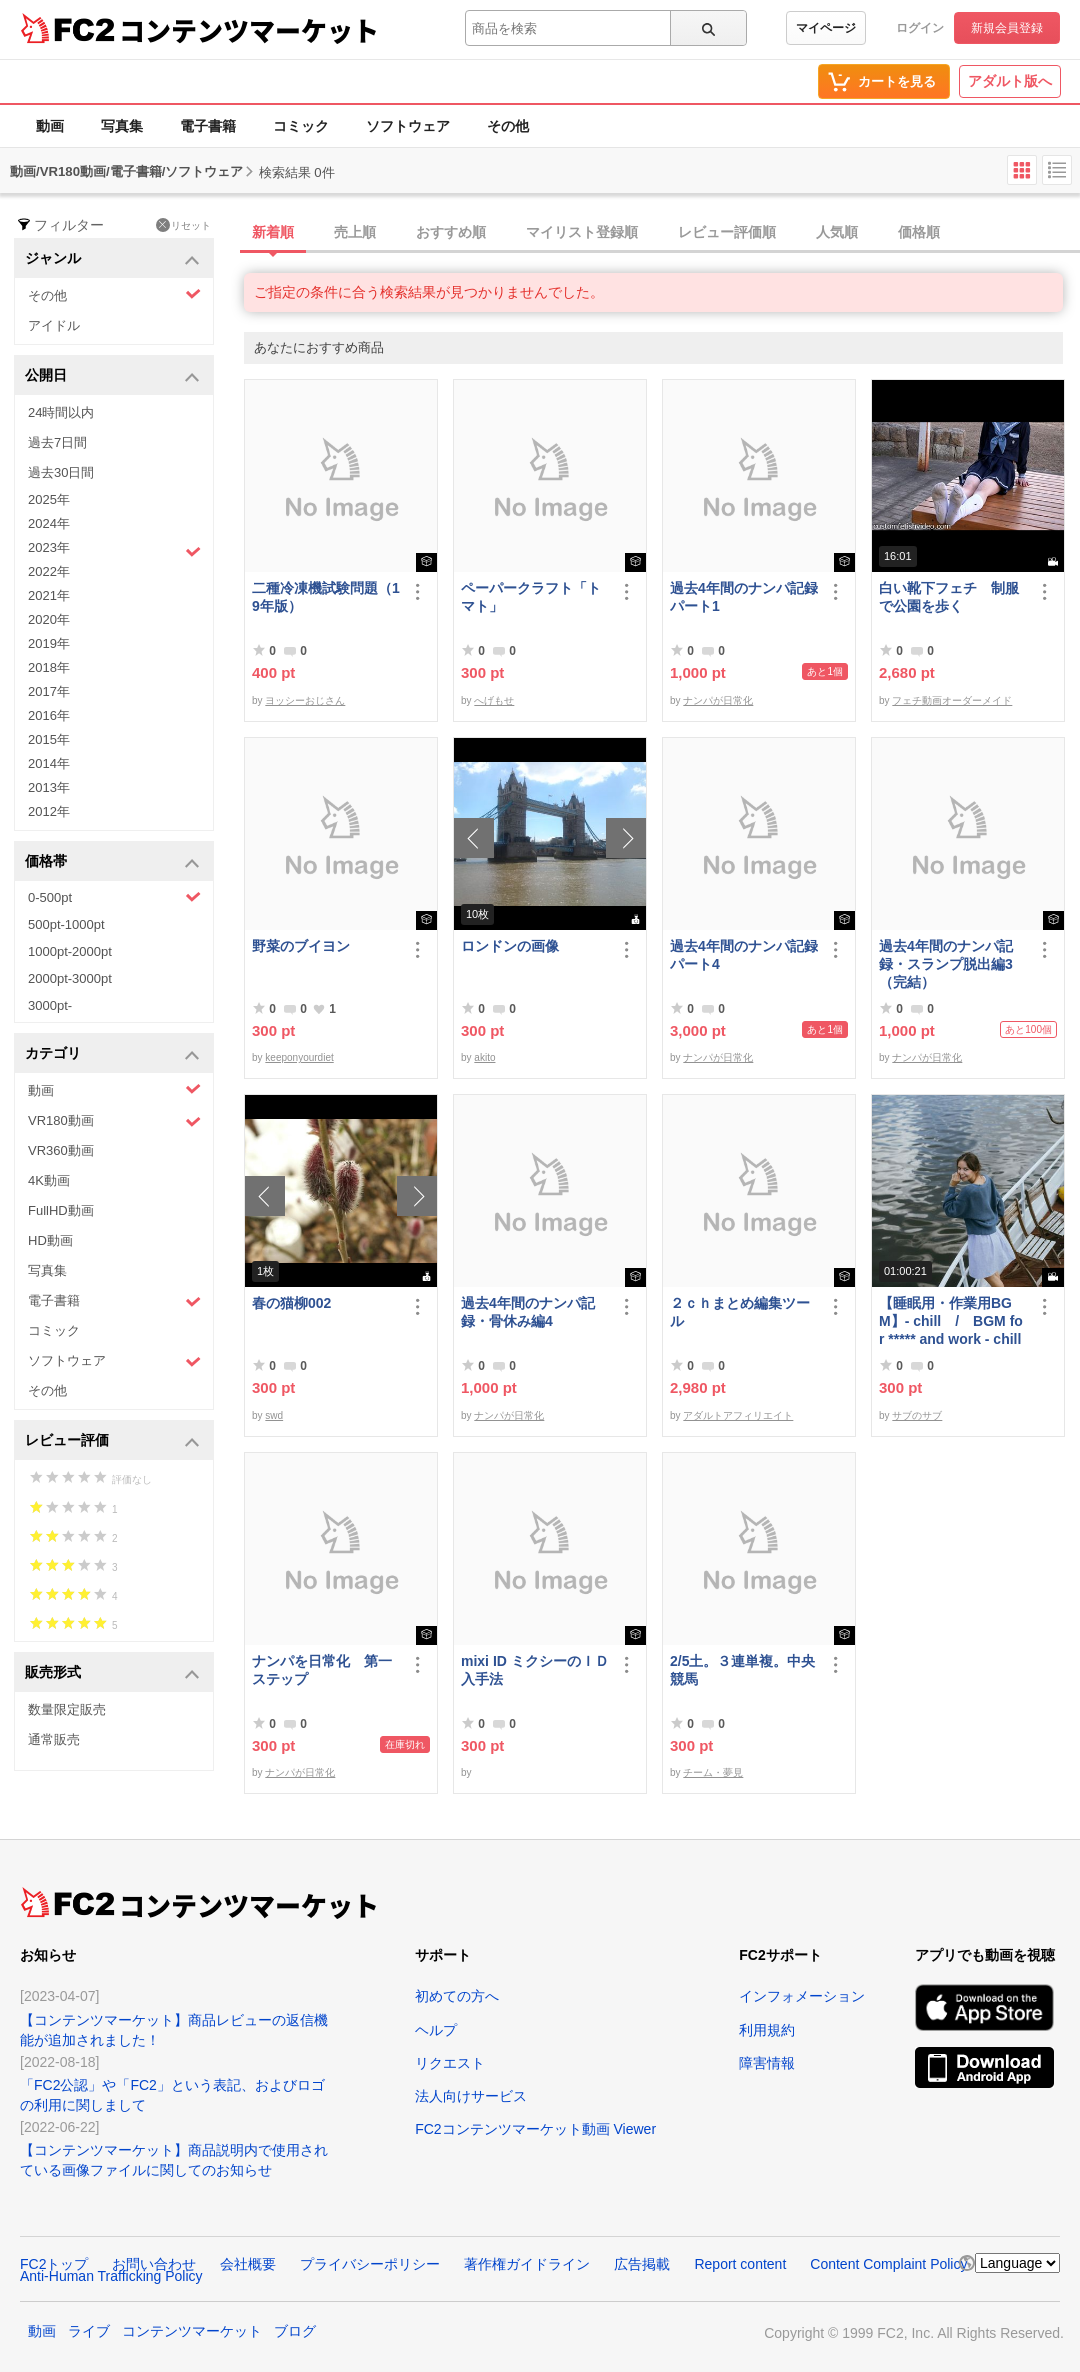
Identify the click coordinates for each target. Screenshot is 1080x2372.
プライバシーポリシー (370, 2264)
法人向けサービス (471, 2096)
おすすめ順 (451, 232)
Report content (740, 2264)
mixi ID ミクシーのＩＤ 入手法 (535, 1670)
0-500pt (114, 897)
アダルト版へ (1010, 81)
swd (274, 1415)
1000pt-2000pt (70, 951)
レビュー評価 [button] (112, 1441)
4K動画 (49, 1180)
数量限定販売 (67, 1709)
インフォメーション (802, 1996)
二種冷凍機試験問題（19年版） (326, 597)
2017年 (49, 691)
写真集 (122, 126)
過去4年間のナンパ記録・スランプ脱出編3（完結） (946, 964)
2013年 (49, 787)
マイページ (826, 28)
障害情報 (767, 2063)
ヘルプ (436, 2030)
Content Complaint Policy (888, 2264)
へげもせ (494, 700)
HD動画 (50, 1240)
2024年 (49, 523)
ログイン (920, 28)
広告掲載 (642, 2264)
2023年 (114, 550)
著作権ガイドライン (527, 2264)
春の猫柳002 (291, 1303)
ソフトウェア (408, 126)
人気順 (837, 232)
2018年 (49, 667)
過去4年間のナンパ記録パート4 (744, 955)
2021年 (49, 595)
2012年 (49, 811)
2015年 (49, 739)
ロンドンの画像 (510, 946)
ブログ (295, 2331)
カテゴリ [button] (112, 1054)
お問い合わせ (154, 2264)
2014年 (49, 763)
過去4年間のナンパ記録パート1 (744, 597)
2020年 (49, 619)
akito (484, 1057)
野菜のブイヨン (301, 946)
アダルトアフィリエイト (738, 1415)
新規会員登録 (1007, 28)
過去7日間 (57, 442)
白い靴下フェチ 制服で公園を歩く (949, 597)
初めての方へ (457, 1996)
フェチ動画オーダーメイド (952, 700)
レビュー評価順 (727, 232)
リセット (183, 225)
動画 (50, 126)
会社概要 (248, 2264)
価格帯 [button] (112, 862)
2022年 (49, 571)
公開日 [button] (112, 376)
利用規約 (767, 2030)
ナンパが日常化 (718, 700)
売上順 (355, 232)
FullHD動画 (61, 1210)
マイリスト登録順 (582, 232)
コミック (301, 126)
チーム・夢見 (713, 1772)
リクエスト (450, 2063)
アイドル (54, 325)
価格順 (919, 232)
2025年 (49, 499)
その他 (508, 126)
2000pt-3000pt (70, 978)
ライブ (89, 2331)
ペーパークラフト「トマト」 (531, 597)
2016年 (49, 715)
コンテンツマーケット (249, 30)
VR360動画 (61, 1150)
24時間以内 (61, 412)
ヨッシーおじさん (305, 700)
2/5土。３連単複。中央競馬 (742, 1670)
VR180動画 (114, 1121)
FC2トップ (54, 2264)
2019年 (49, 643)
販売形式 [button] (112, 1673)
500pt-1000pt (66, 924)
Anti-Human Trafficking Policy (111, 2276)
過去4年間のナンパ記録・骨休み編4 (528, 1312)
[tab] (662, 233)
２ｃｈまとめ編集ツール (740, 1312)
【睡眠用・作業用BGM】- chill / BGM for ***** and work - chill (951, 1321)
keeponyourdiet (299, 1057)
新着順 (273, 232)
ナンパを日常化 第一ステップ (322, 1670)
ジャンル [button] (112, 259)
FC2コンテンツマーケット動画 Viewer (535, 2129)
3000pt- (50, 1005)
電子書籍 (208, 126)
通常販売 (54, 1739)
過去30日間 (61, 472)
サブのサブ (917, 1415)
